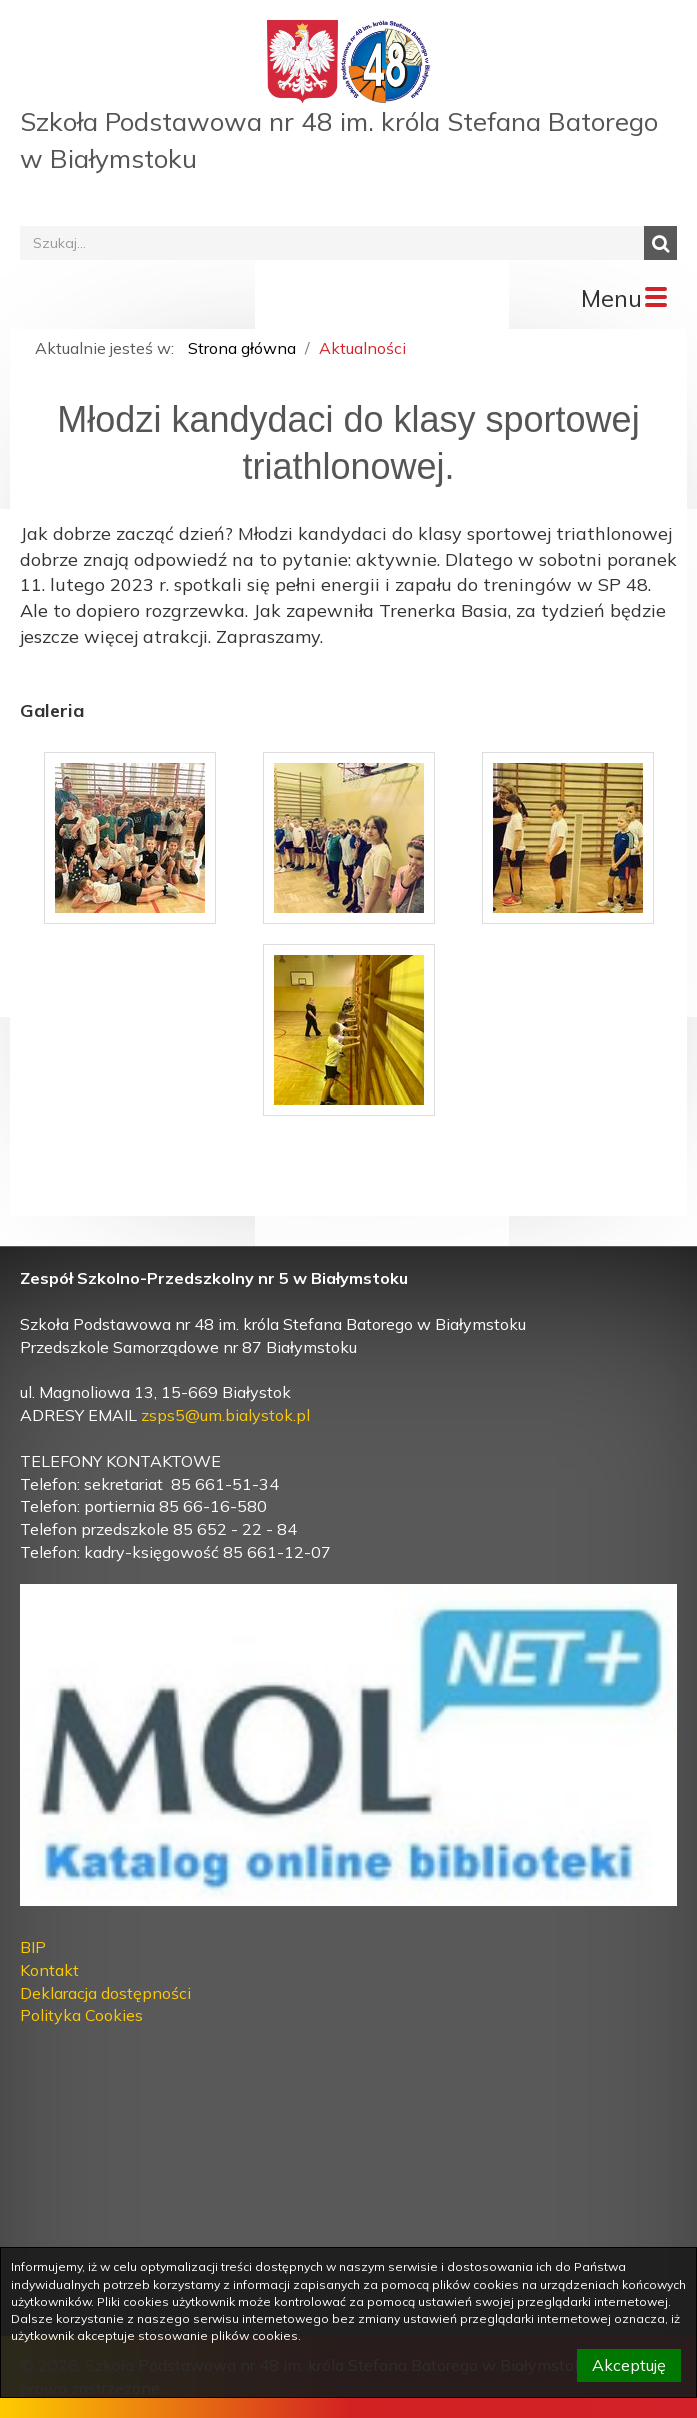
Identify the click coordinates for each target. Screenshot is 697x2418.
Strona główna (242, 348)
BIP (33, 1947)
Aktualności (362, 348)
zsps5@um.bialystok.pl (225, 1415)
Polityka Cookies (81, 2015)
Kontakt (49, 1970)
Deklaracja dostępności (105, 1993)
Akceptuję (629, 2365)
